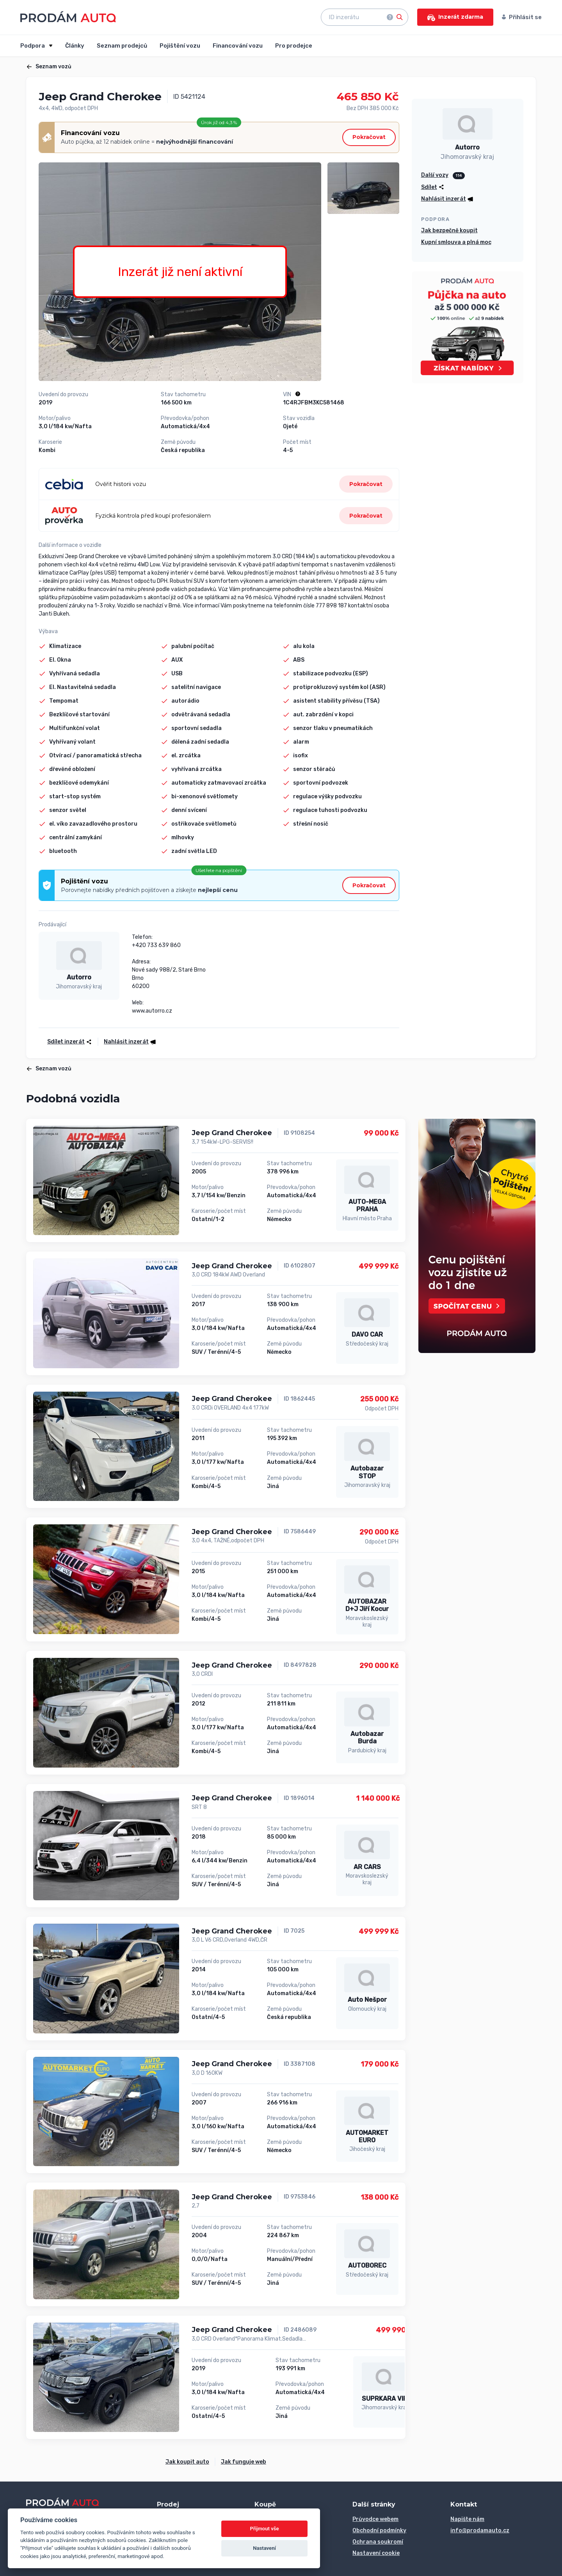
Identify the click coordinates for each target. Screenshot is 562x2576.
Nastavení (264, 2548)
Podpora (33, 45)
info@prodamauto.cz (479, 2530)
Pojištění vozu (180, 45)
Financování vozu (238, 45)
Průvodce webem (375, 2519)
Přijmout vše (264, 2528)
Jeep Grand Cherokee (232, 1133)
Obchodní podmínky (379, 2530)
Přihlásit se (522, 17)
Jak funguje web (243, 2462)
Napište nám (467, 2519)
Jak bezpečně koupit (449, 230)
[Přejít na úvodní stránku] (68, 16)
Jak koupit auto (187, 2462)
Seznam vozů (48, 66)
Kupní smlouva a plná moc (456, 242)
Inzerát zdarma (455, 17)
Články (74, 45)
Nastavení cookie (376, 2553)
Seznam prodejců (122, 45)
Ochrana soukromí (377, 2542)
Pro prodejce (293, 45)
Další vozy (434, 175)
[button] (127, 1042)
